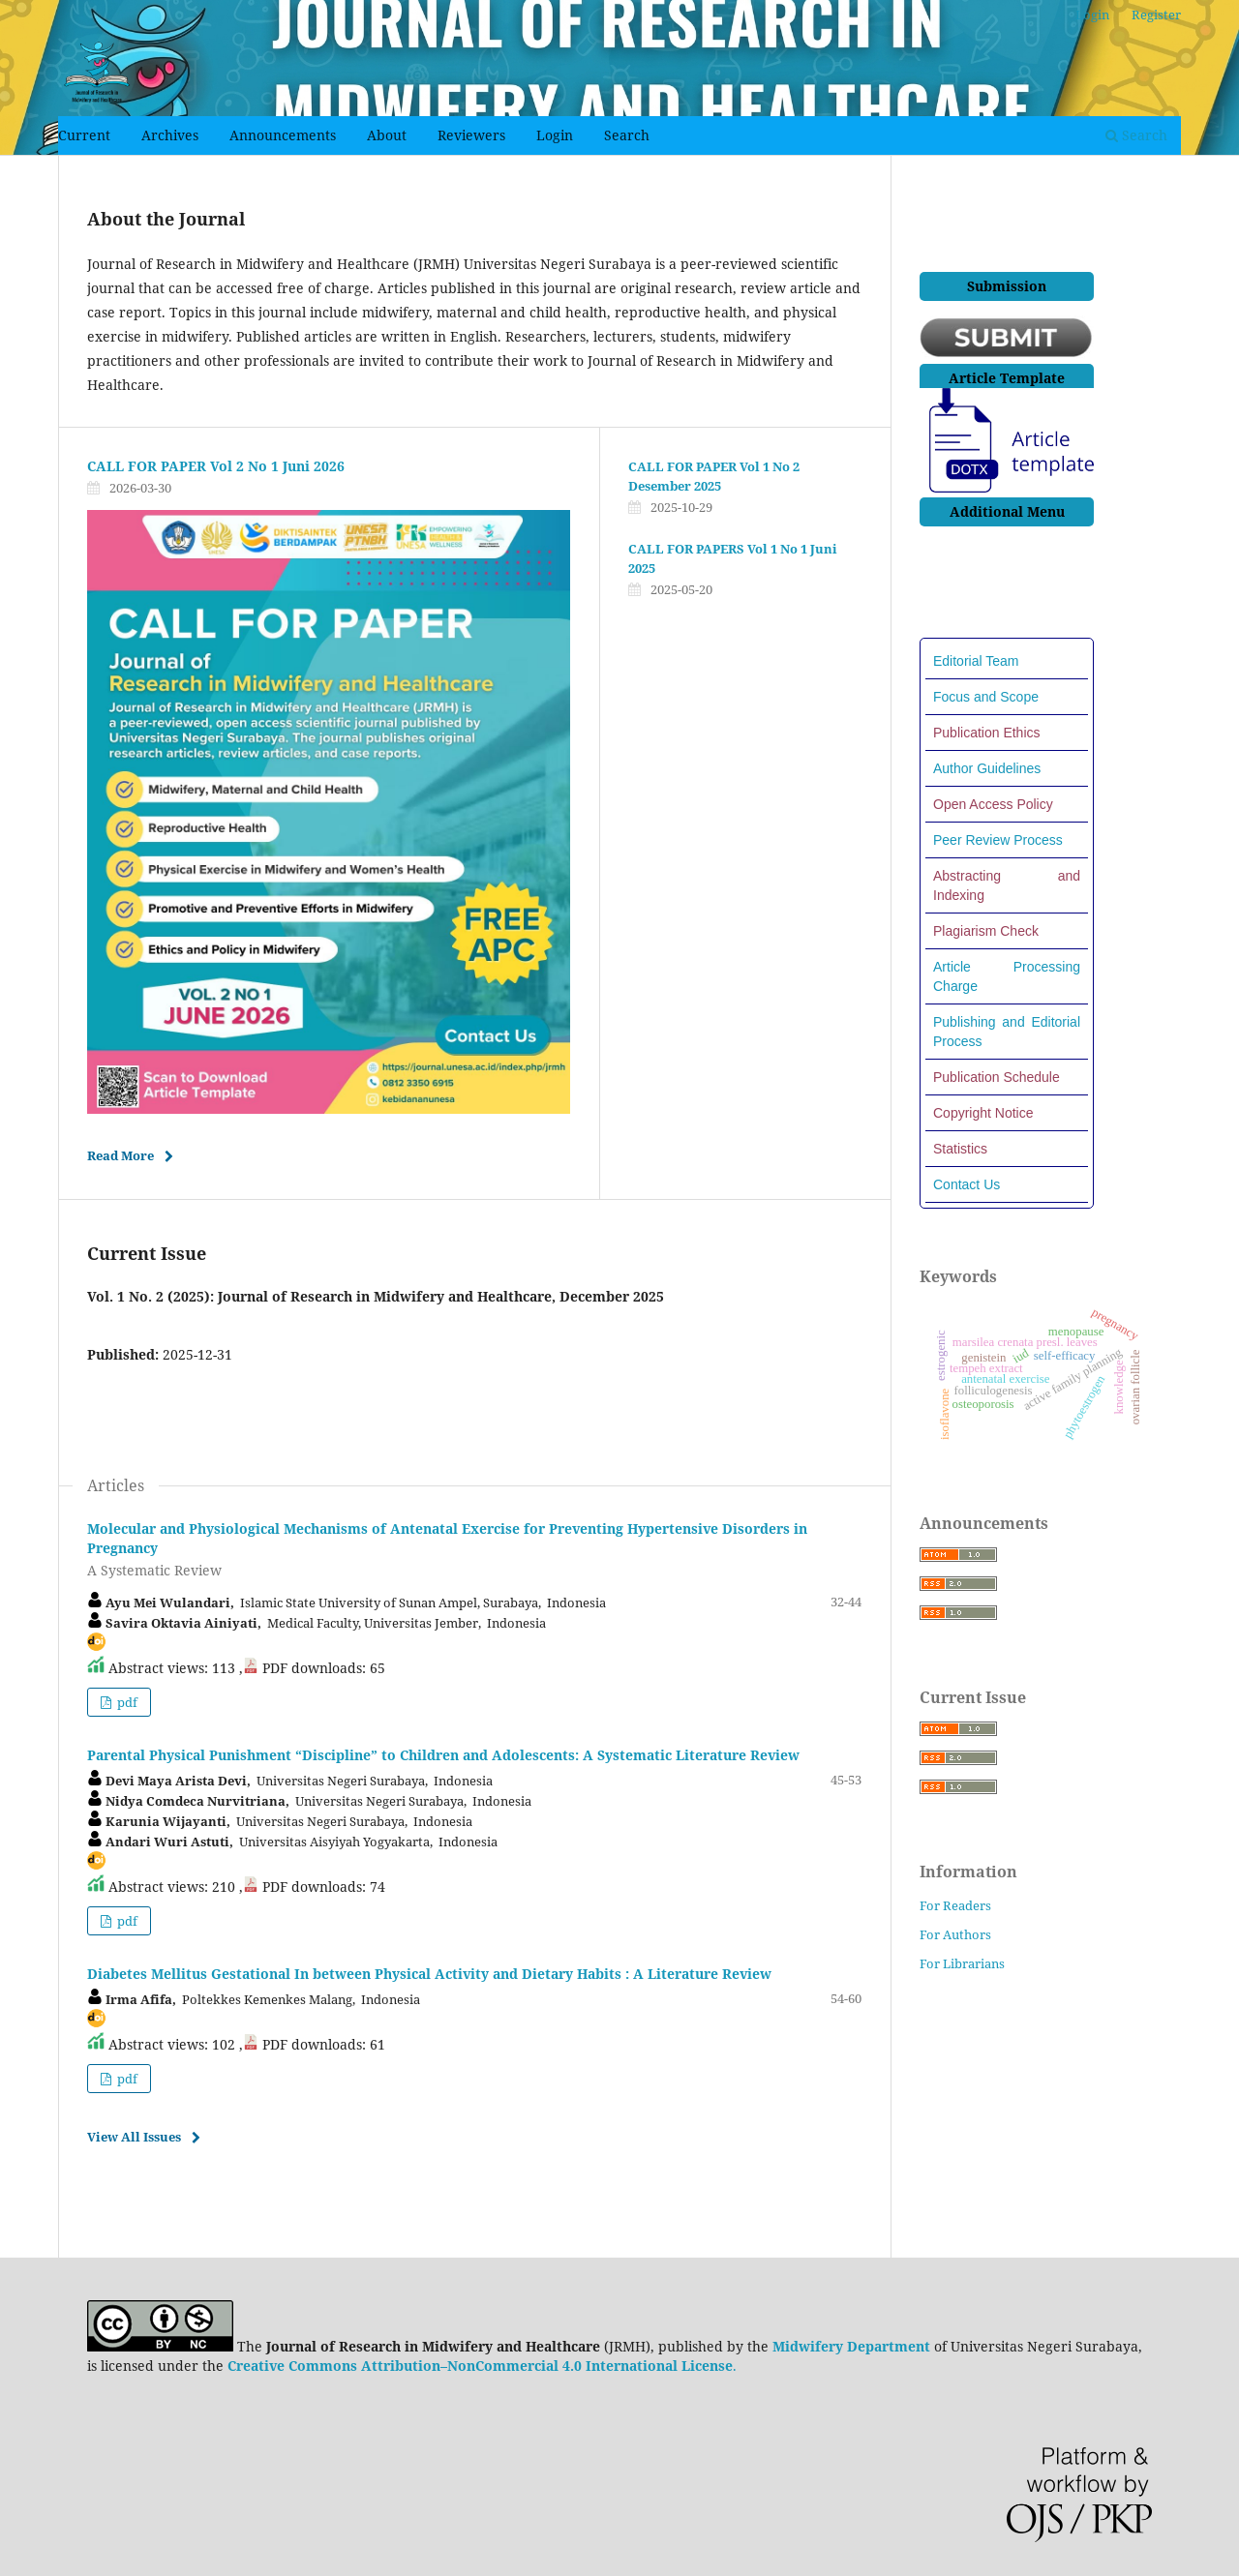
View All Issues (134, 2136)
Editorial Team (975, 661)
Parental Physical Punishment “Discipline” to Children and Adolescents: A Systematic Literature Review (443, 1755)
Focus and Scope (986, 696)
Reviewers (471, 135)
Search (627, 135)
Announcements (282, 135)
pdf (125, 1702)
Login (554, 135)
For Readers (955, 1905)
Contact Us (966, 1184)
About (387, 135)
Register (1156, 14)
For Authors (955, 1934)
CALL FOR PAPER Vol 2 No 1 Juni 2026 (216, 466)
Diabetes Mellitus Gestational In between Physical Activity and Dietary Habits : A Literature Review (429, 1973)
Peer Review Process (998, 840)
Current (84, 135)
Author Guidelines (987, 768)
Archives (169, 135)
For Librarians (962, 1963)
